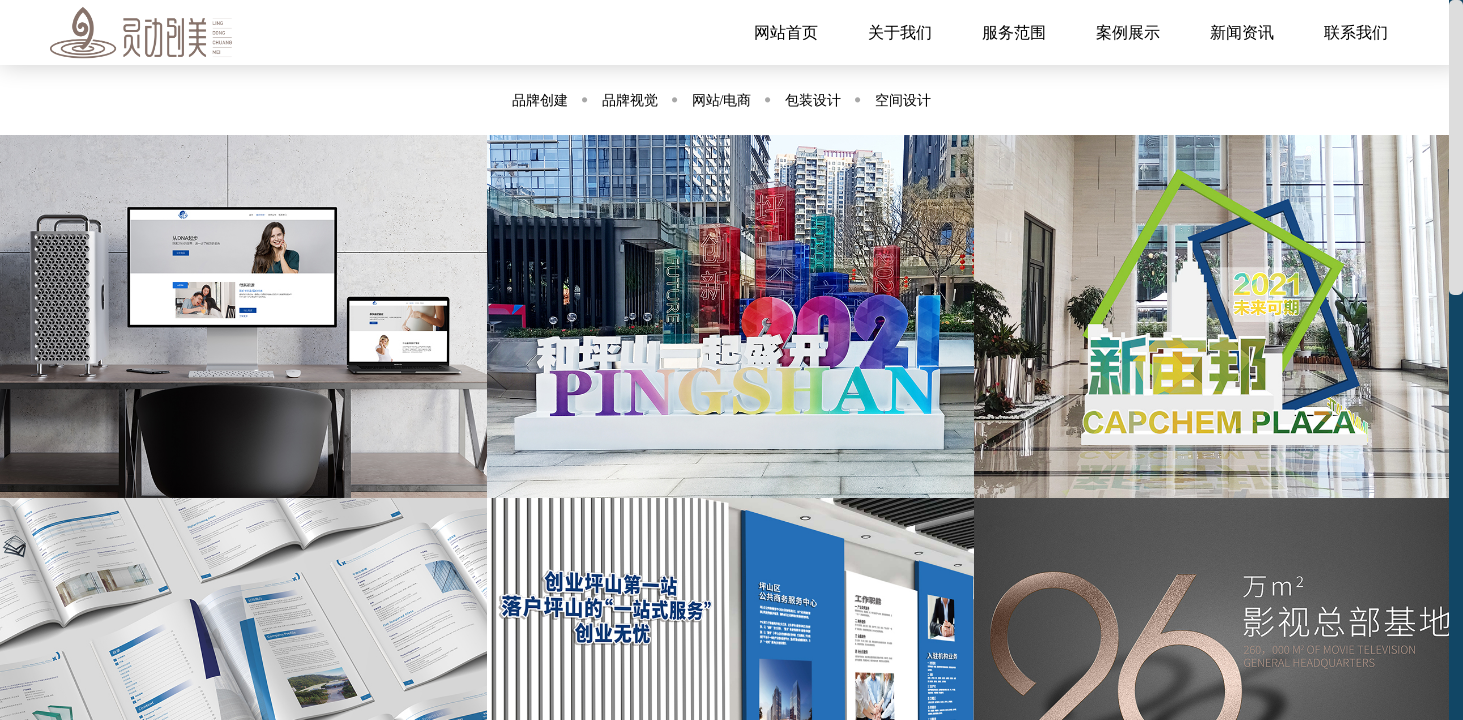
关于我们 (900, 32)
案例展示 (1128, 32)
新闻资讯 (1242, 32)
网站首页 (786, 32)
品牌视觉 (630, 100)
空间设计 (903, 100)
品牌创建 (540, 100)
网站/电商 (722, 100)
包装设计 (813, 100)
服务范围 (1014, 32)
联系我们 (1356, 32)
